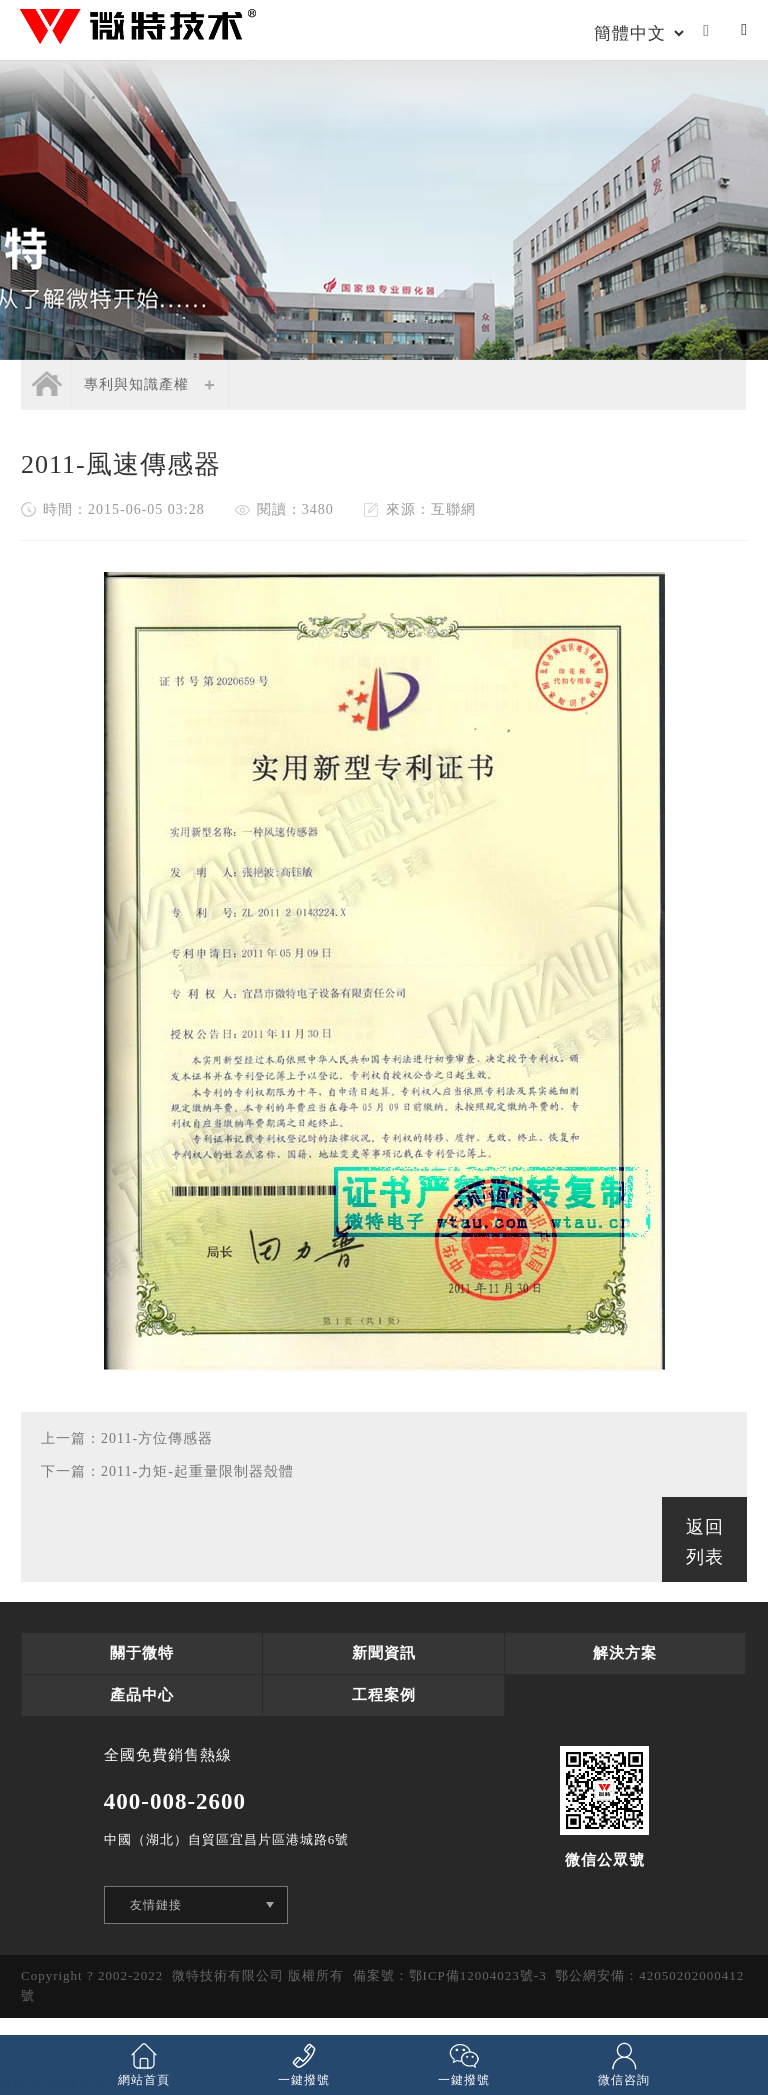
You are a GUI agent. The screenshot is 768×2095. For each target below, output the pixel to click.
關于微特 (142, 1653)
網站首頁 (144, 2063)
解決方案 (625, 1653)
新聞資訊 (384, 1653)
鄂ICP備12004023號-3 (478, 1975)
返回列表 (705, 1542)
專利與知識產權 (136, 384)
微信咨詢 (624, 2063)
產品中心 (142, 1695)
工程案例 (384, 1695)
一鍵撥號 (304, 2063)
